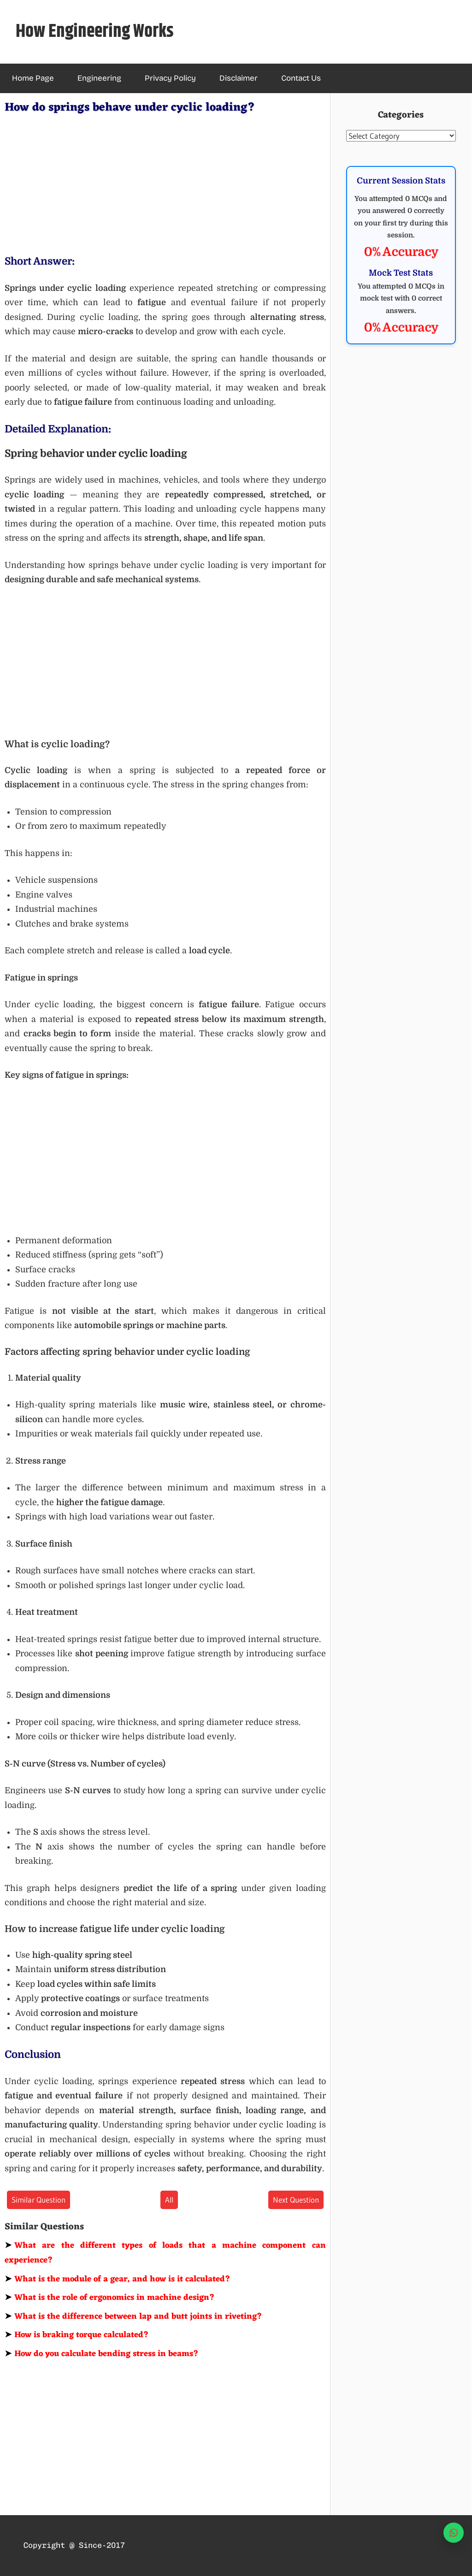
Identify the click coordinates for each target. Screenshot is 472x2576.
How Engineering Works (95, 32)
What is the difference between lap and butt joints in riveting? (133, 2316)
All (169, 2199)
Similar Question (38, 2199)
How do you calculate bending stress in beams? (102, 2353)
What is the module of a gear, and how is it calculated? (117, 2279)
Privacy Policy (170, 78)
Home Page (33, 78)
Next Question (296, 2199)
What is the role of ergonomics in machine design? (110, 2297)
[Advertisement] (165, 182)
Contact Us (301, 78)
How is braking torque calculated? (77, 2335)
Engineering (99, 78)
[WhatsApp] (453, 2533)
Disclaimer (238, 78)
